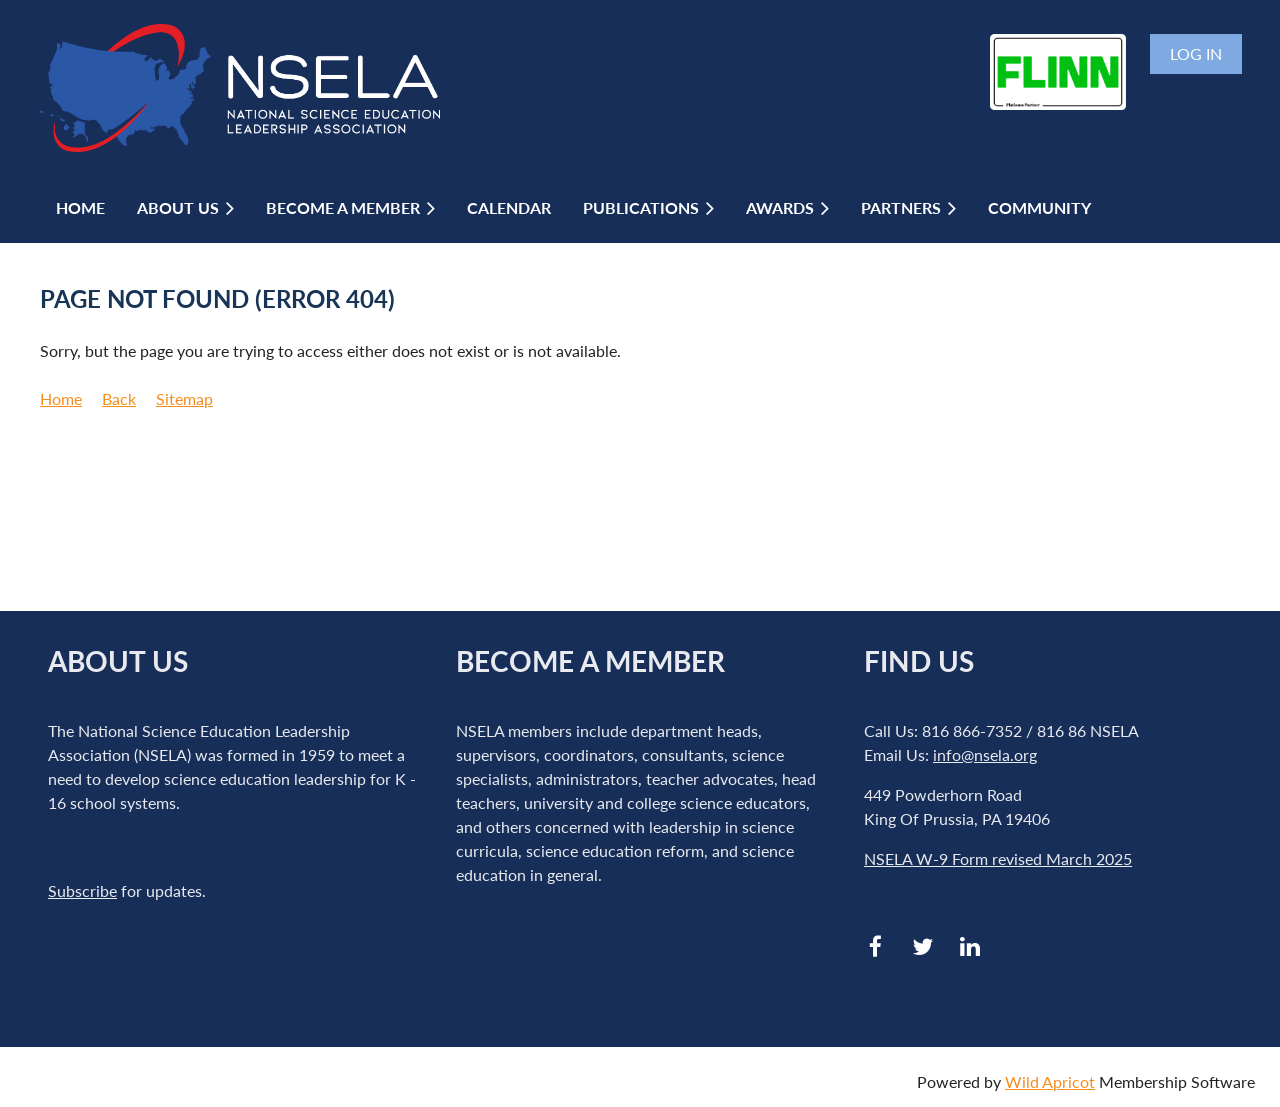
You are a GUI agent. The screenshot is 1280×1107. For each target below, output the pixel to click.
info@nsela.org (985, 754)
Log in (1196, 53)
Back (119, 398)
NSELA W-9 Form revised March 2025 (998, 858)
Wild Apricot (1050, 1081)
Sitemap (184, 398)
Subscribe (82, 890)
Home (61, 398)
